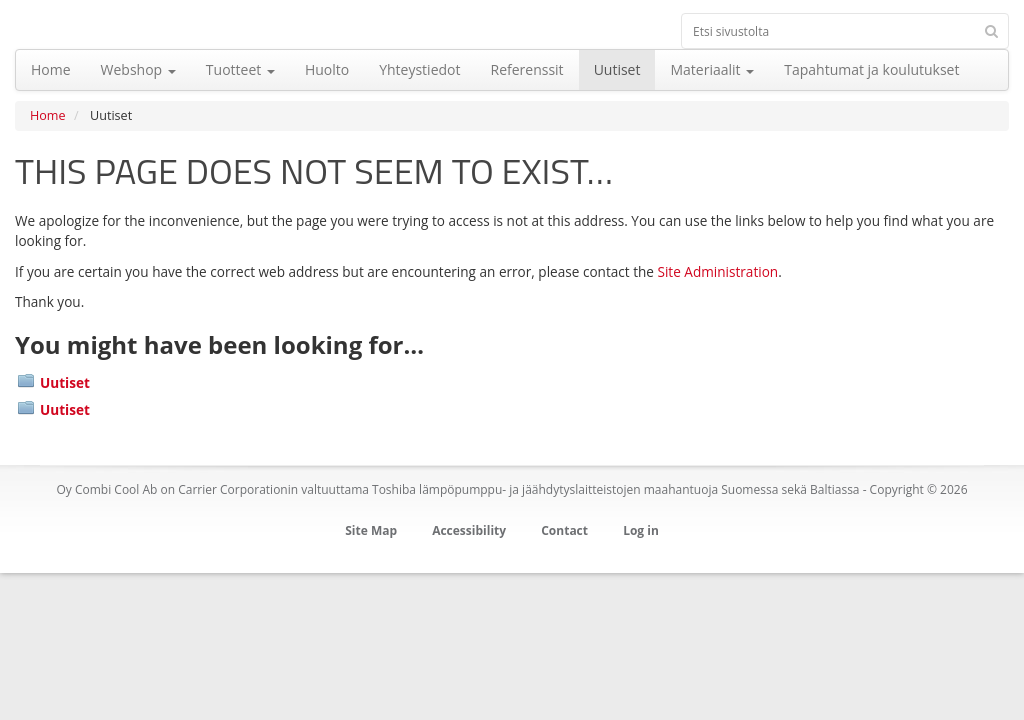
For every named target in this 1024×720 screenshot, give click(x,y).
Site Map (371, 530)
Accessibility (469, 530)
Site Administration (717, 271)
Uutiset (65, 382)
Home (48, 115)
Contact (564, 530)
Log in (641, 530)
